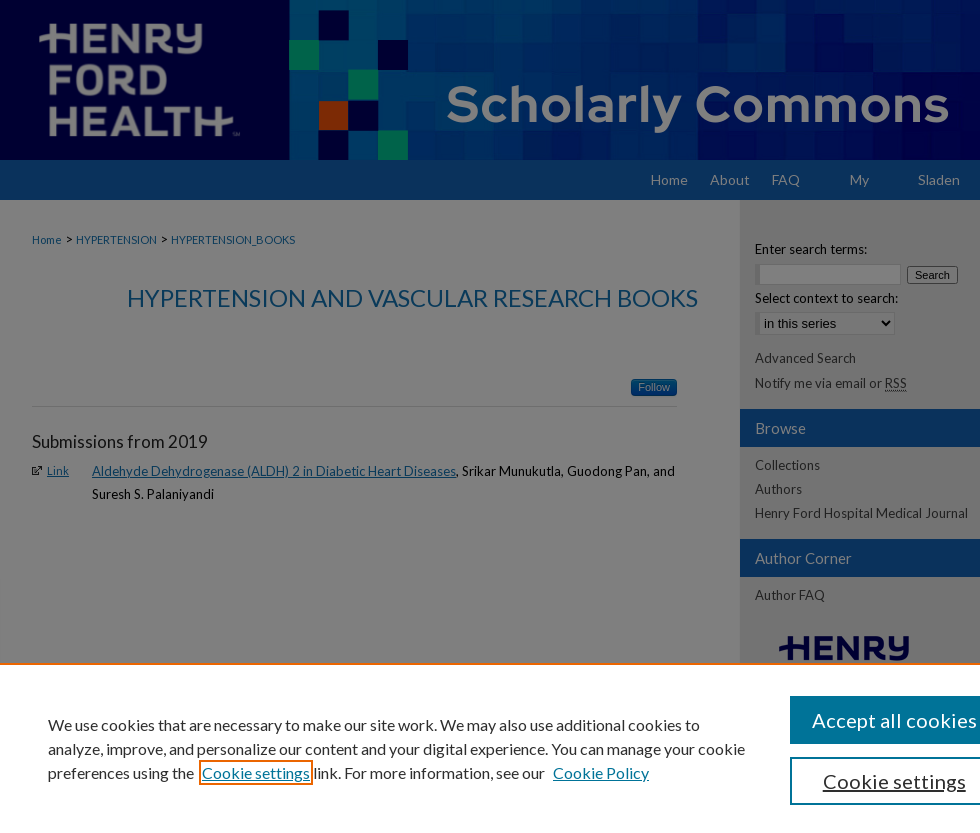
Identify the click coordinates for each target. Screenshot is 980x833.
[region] (490, 748)
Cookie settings (256, 772)
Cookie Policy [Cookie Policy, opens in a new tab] (601, 772)
